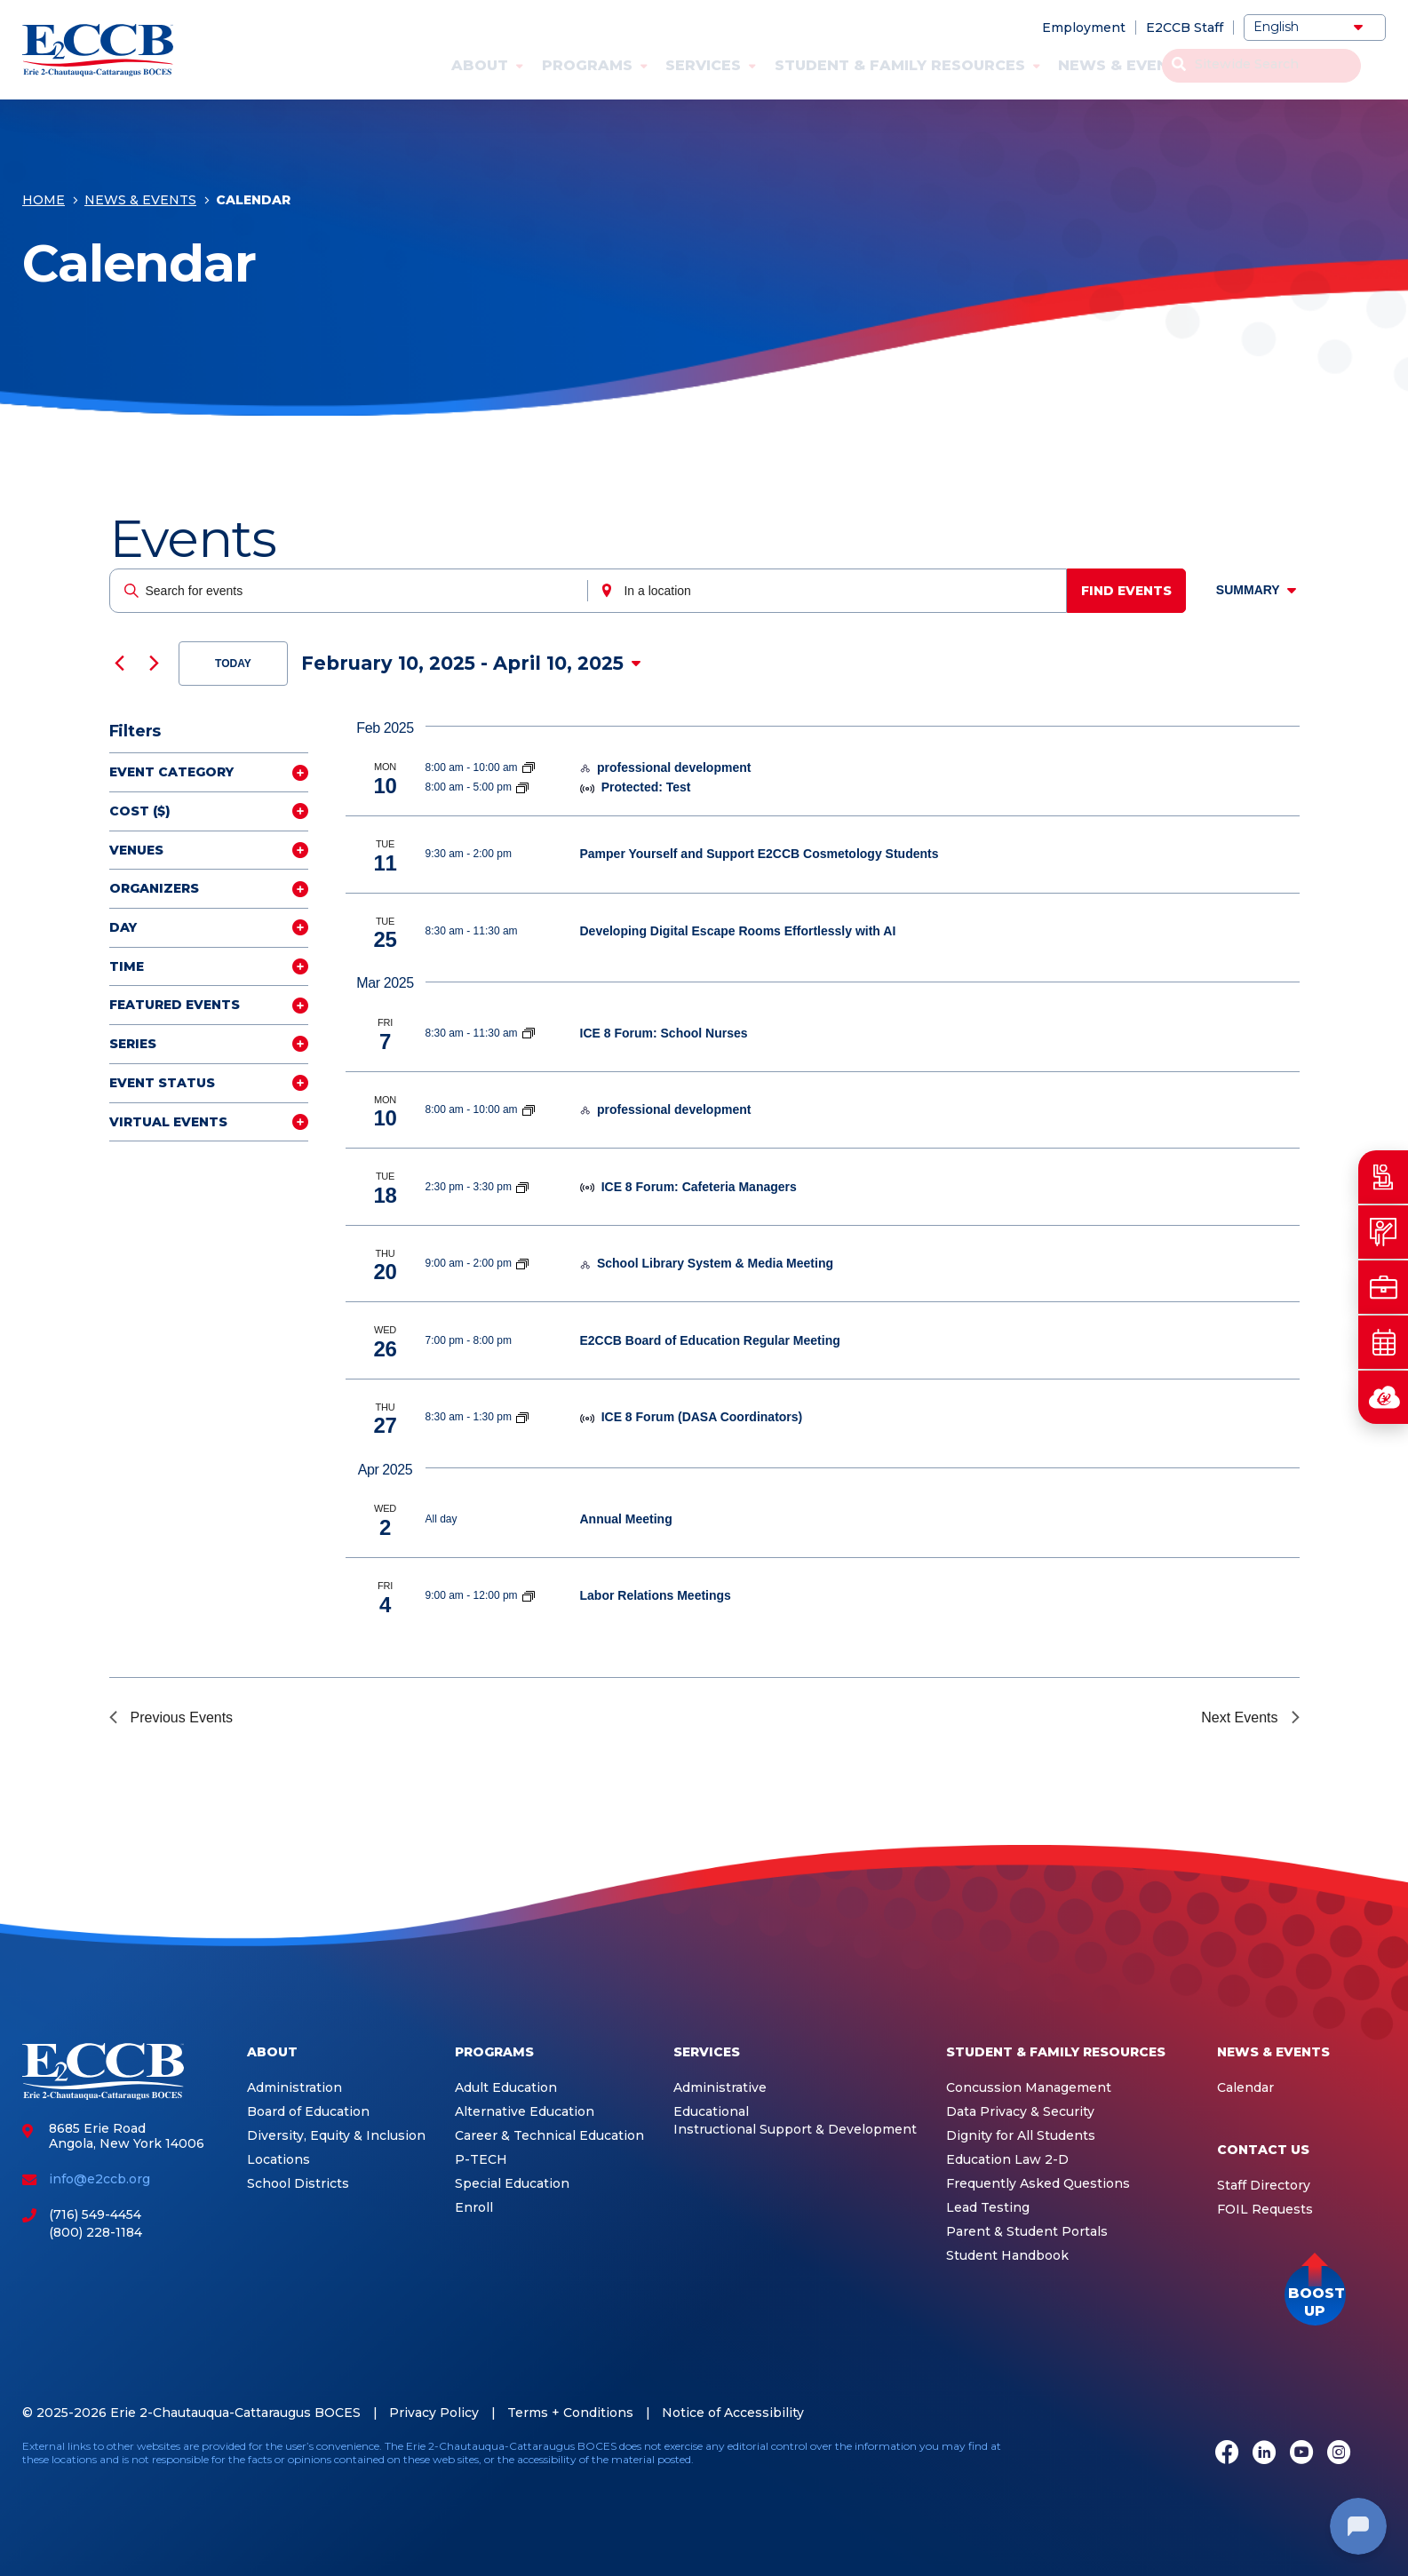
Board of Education (308, 2111)
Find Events (1133, 591)
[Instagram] (1338, 2454)
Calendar (1245, 2087)
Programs (587, 65)
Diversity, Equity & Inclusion (336, 2135)
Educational (711, 2111)
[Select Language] (1315, 27)
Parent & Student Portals (1027, 2231)
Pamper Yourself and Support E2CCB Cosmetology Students (759, 854)
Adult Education (506, 2087)
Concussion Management (1028, 2087)
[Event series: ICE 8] (528, 1033)
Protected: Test (646, 787)
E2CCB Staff (1184, 28)
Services (703, 65)
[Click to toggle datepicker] (470, 663)
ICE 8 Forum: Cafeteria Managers (699, 1187)
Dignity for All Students (1020, 2135)
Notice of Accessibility (733, 2413)
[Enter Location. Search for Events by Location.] (832, 590)
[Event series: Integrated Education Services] (528, 767)
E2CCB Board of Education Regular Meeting (710, 1340)
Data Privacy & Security (1020, 2111)
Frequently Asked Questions (1038, 2183)
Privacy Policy (434, 2413)
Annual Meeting (626, 1519)
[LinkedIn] (1264, 2454)
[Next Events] (154, 663)
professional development (674, 767)
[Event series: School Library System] (522, 1263)
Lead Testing (988, 2207)
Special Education (512, 2183)
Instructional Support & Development (795, 2129)
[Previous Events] (120, 663)
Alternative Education (524, 2111)
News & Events (1123, 65)
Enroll (474, 2207)
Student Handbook (1007, 2255)
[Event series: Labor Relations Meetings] (528, 1595)
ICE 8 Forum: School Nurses (664, 1033)
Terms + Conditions (570, 2413)
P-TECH (481, 2159)
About (479, 65)
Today (233, 663)
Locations (278, 2159)
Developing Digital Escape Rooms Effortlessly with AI (738, 931)
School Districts (298, 2183)
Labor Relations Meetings (655, 1595)
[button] (1315, 2295)
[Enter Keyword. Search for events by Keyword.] (351, 590)
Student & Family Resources (900, 65)
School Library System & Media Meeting (715, 1263)
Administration (294, 2087)
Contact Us (1273, 65)
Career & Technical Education (549, 2135)
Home (43, 206)
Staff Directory (1263, 2185)
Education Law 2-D (1007, 2159)
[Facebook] (1226, 2454)
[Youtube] (1301, 2454)
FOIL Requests (1265, 2209)
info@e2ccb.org (99, 2179)
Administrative (720, 2087)
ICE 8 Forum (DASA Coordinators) (702, 1417)
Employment (1084, 28)
